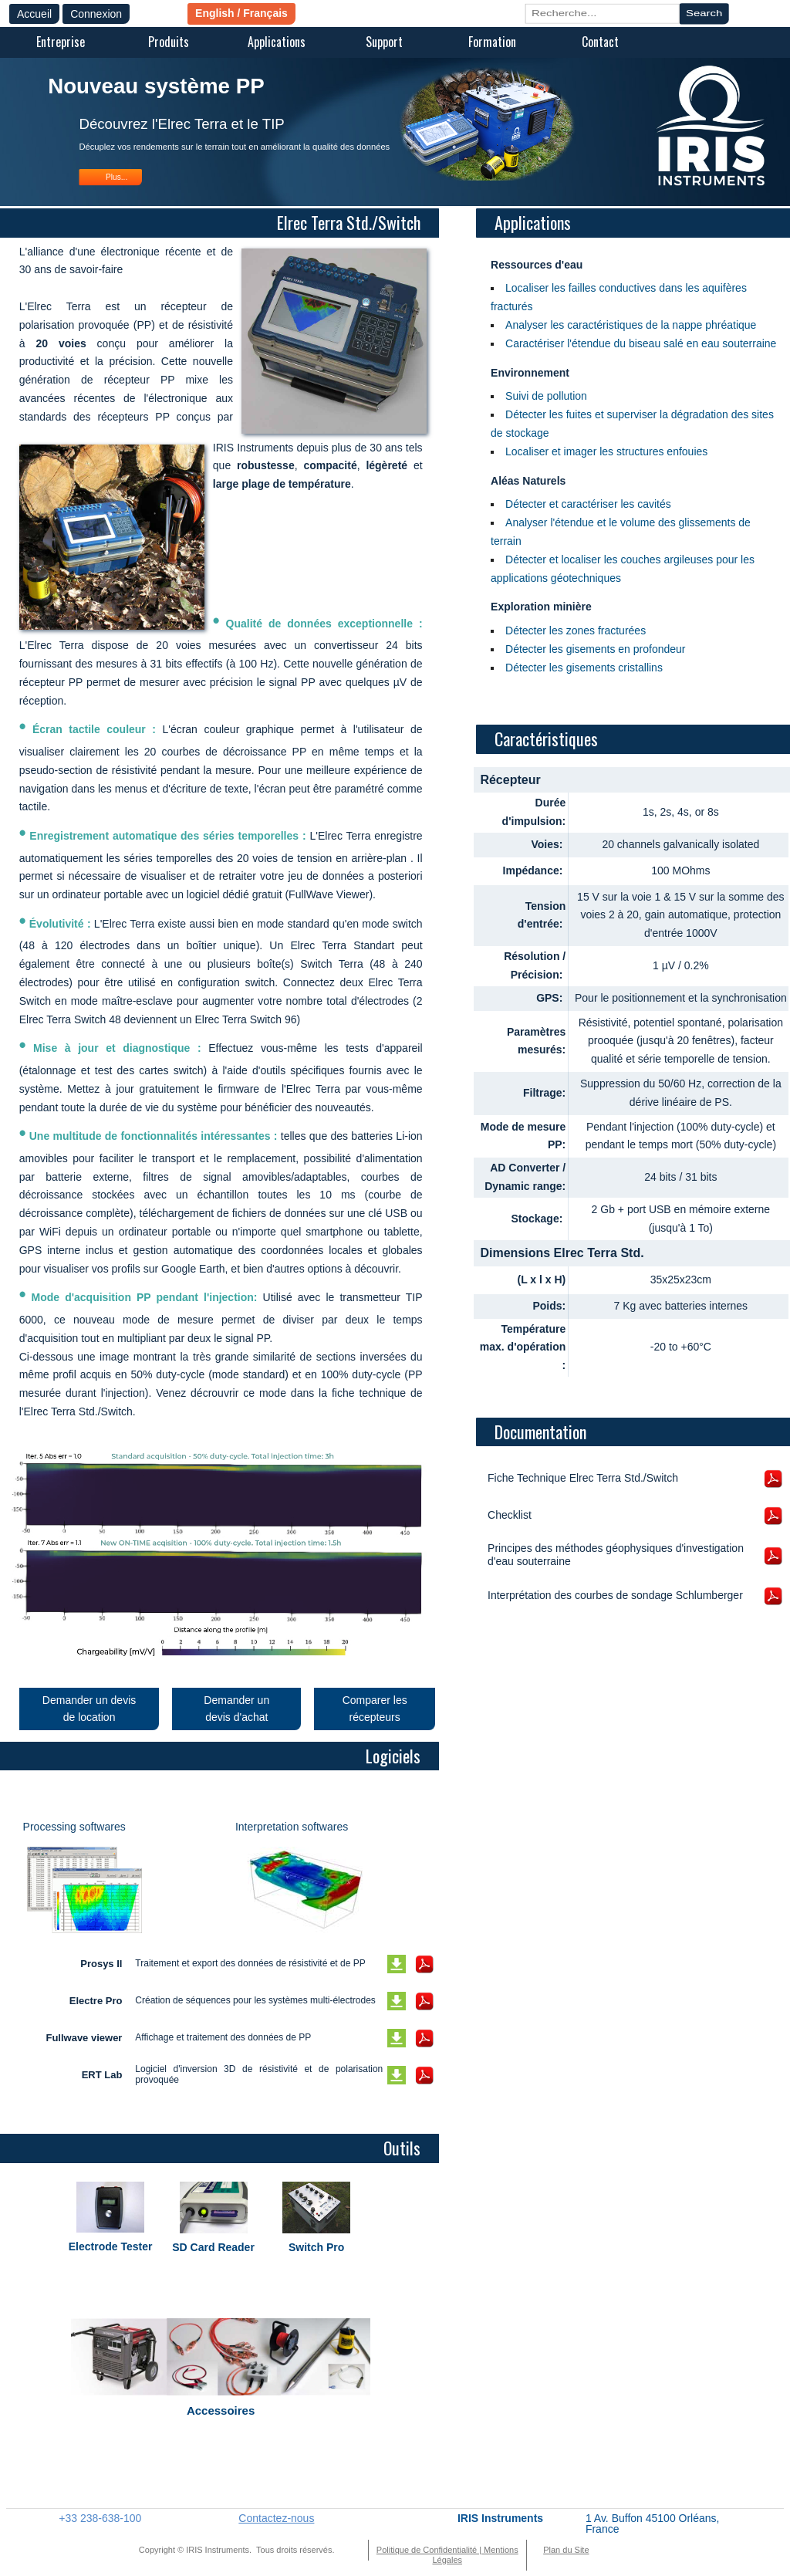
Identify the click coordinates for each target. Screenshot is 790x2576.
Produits (168, 41)
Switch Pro (316, 2247)
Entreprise (60, 41)
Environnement (530, 373)
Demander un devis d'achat (236, 1708)
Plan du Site (566, 2549)
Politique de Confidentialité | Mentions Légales (447, 2554)
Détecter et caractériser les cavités (588, 504)
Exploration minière (541, 606)
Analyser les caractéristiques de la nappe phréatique (630, 325)
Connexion (96, 14)
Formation (492, 41)
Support (384, 41)
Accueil (34, 14)
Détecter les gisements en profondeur (595, 649)
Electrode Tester (111, 2246)
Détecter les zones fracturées (575, 630)
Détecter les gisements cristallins (584, 667)
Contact (600, 41)
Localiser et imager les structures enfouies (606, 451)
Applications (277, 41)
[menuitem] (60, 43)
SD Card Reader (213, 2247)
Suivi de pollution (546, 396)
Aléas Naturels (528, 481)
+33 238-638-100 (100, 2518)
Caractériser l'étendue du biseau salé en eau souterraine (640, 343)
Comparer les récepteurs (375, 1708)
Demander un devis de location (89, 1708)
